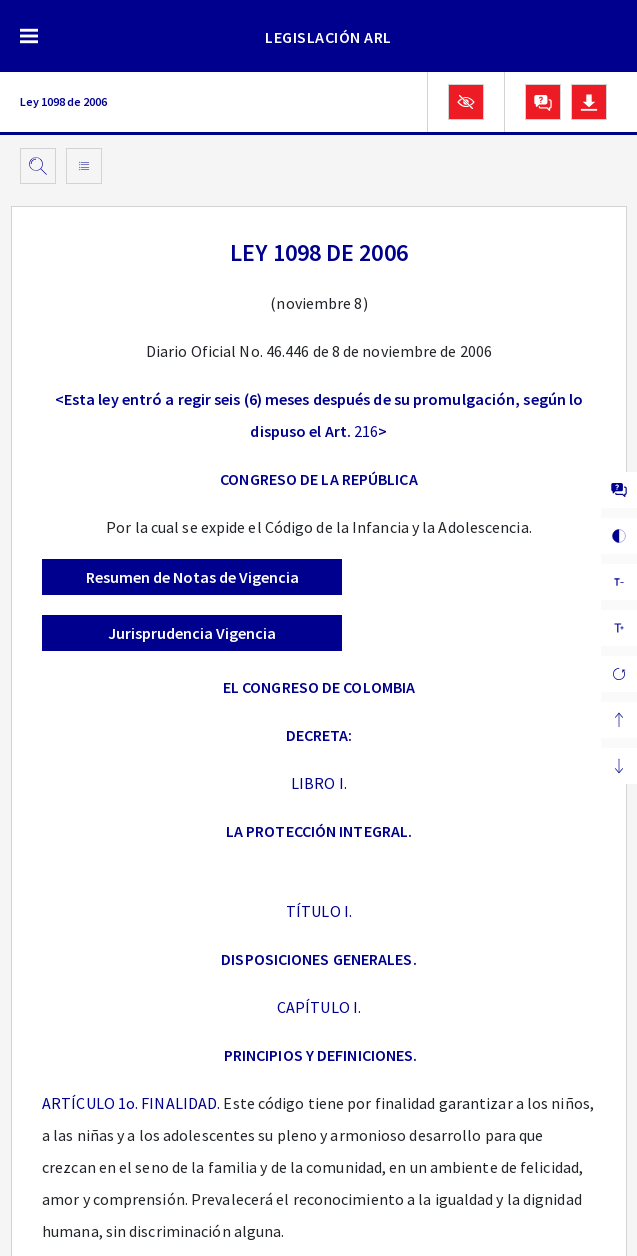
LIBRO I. (319, 783)
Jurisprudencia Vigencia (192, 633)
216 (366, 431)
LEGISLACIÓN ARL (328, 37)
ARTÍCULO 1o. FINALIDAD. (131, 1103)
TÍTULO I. (319, 911)
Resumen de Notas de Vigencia (192, 577)
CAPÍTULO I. (319, 1007)
